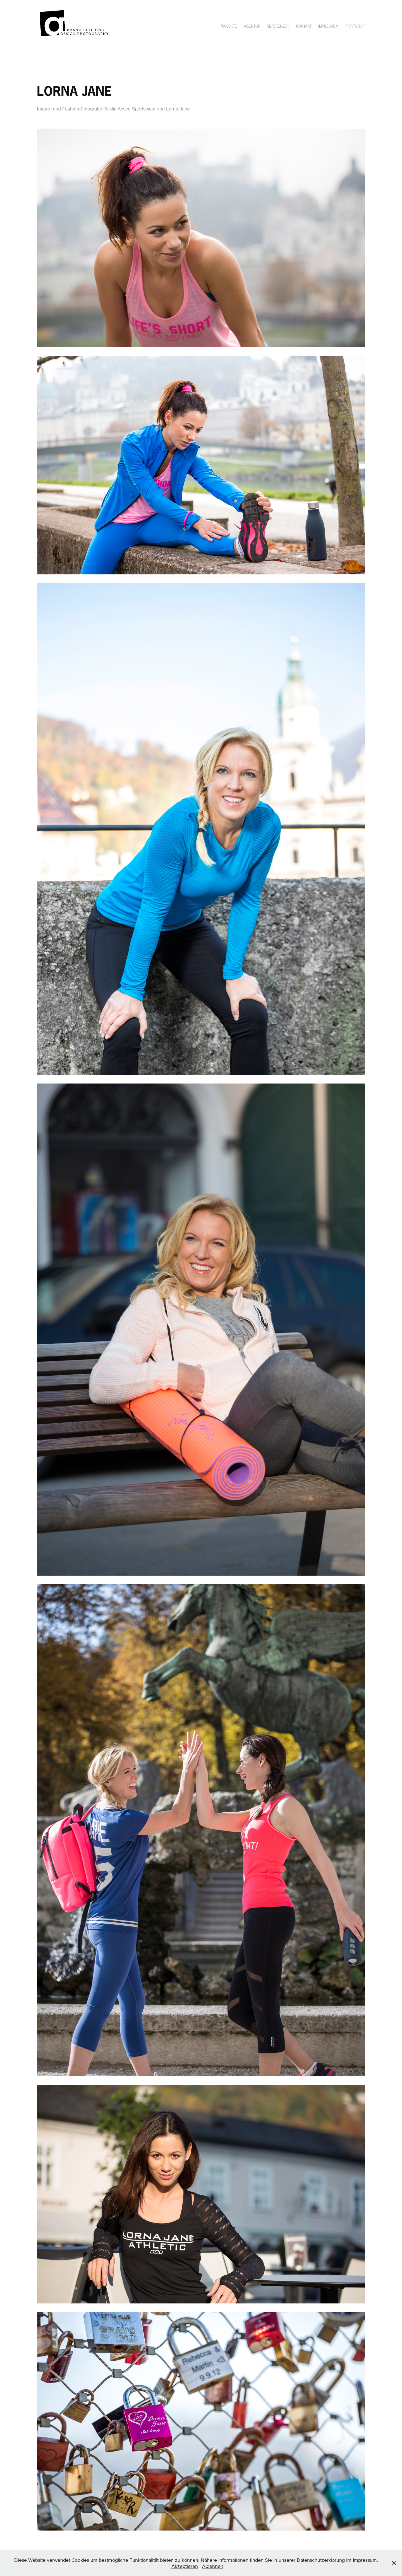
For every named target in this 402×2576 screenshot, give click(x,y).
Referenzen (278, 26)
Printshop (355, 26)
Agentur (252, 26)
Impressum (328, 26)
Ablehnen (212, 2566)
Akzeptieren (184, 2566)
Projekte (228, 26)
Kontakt (304, 26)
